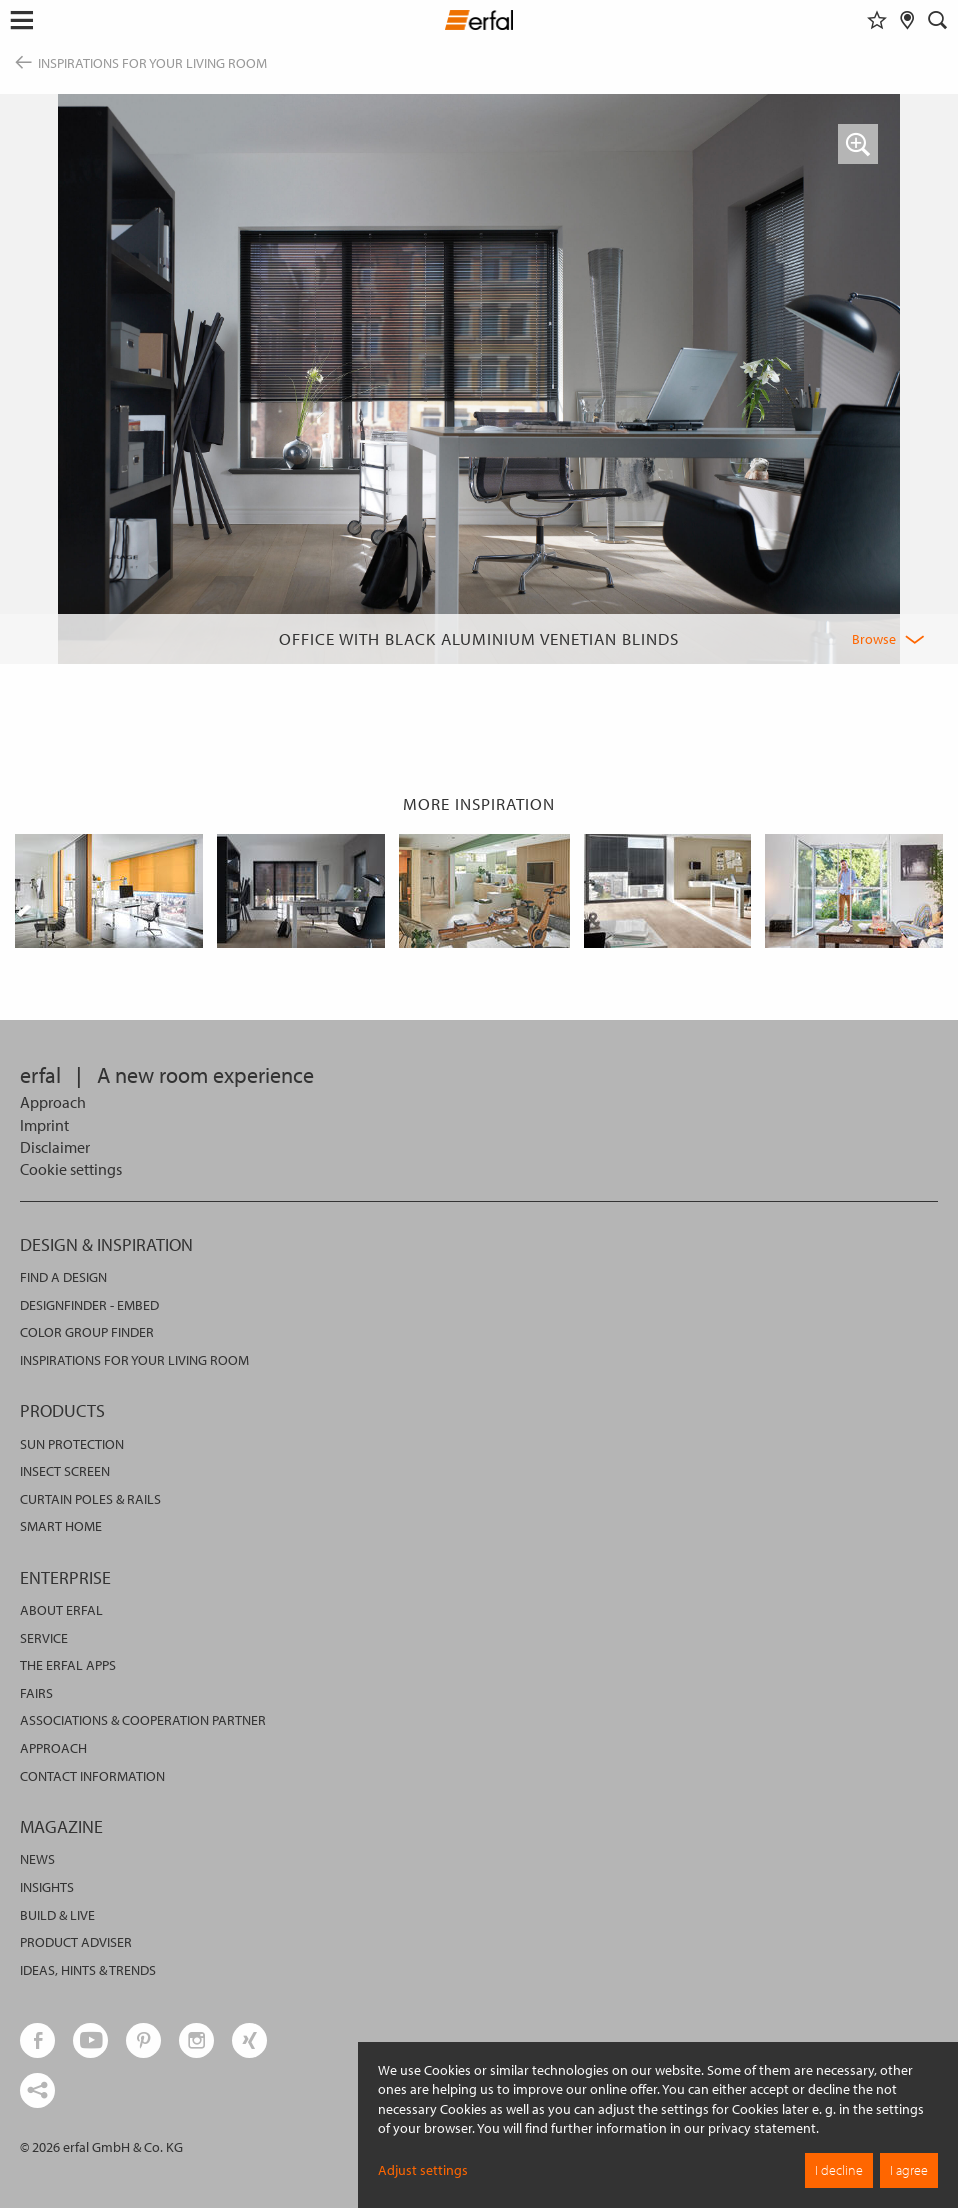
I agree (909, 2170)
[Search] (938, 20)
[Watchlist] (877, 20)
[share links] (37, 2090)
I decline (839, 2170)
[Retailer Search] (907, 20)
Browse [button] (874, 639)
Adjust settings (423, 2170)
